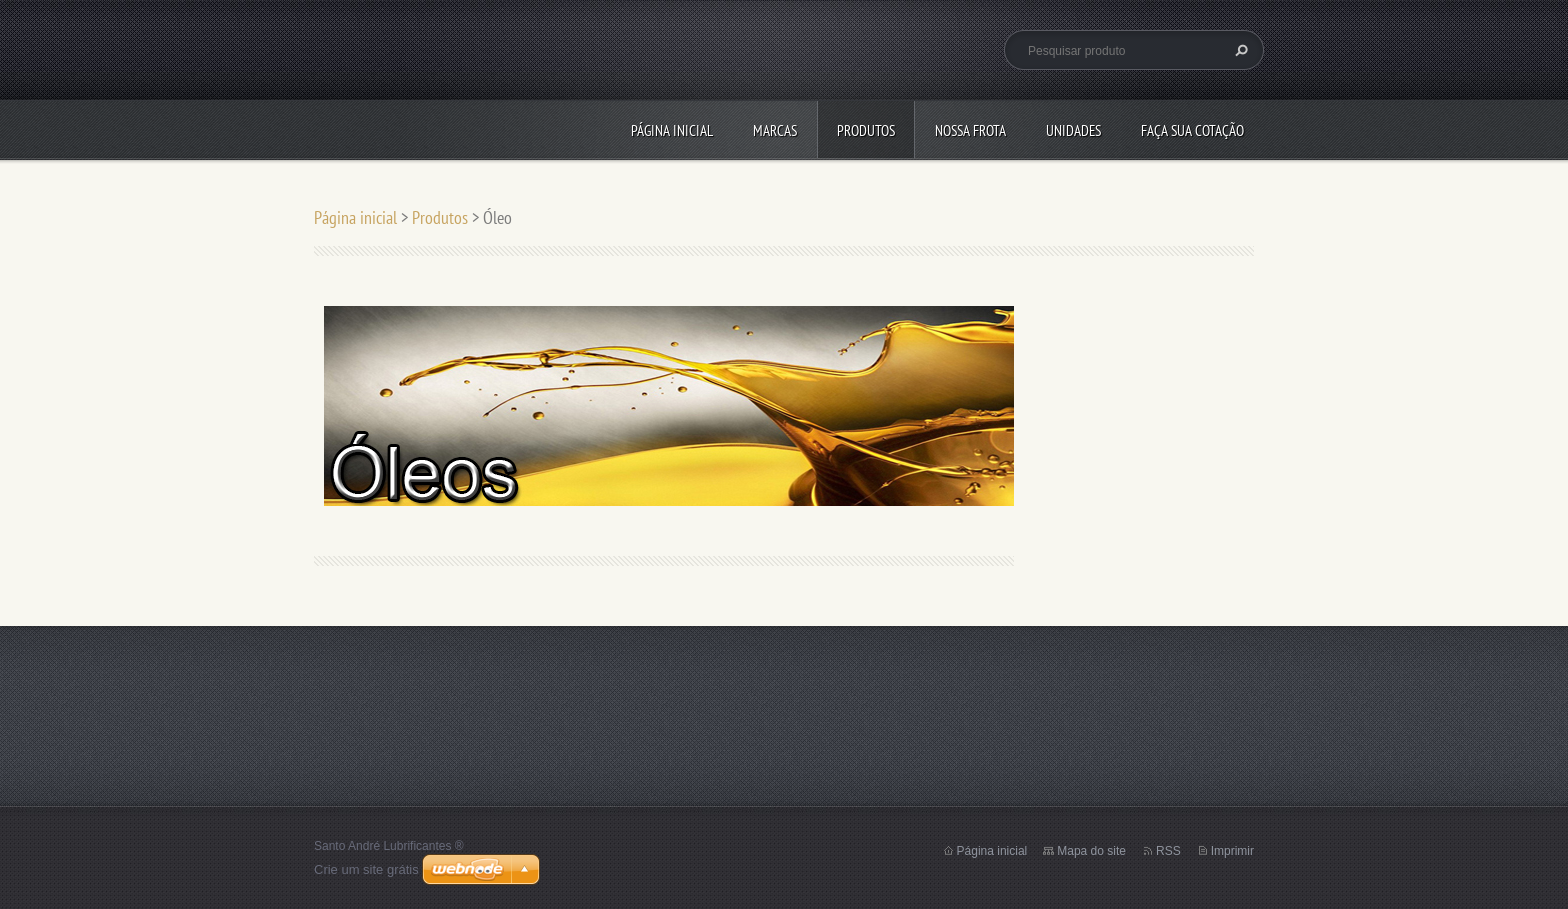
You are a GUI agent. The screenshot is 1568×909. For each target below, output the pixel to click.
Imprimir (1232, 851)
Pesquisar (1239, 50)
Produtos (866, 130)
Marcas (775, 130)
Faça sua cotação (1192, 130)
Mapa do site (1091, 851)
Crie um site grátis (366, 869)
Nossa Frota (970, 130)
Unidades (1073, 130)
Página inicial (672, 130)
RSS (1168, 851)
